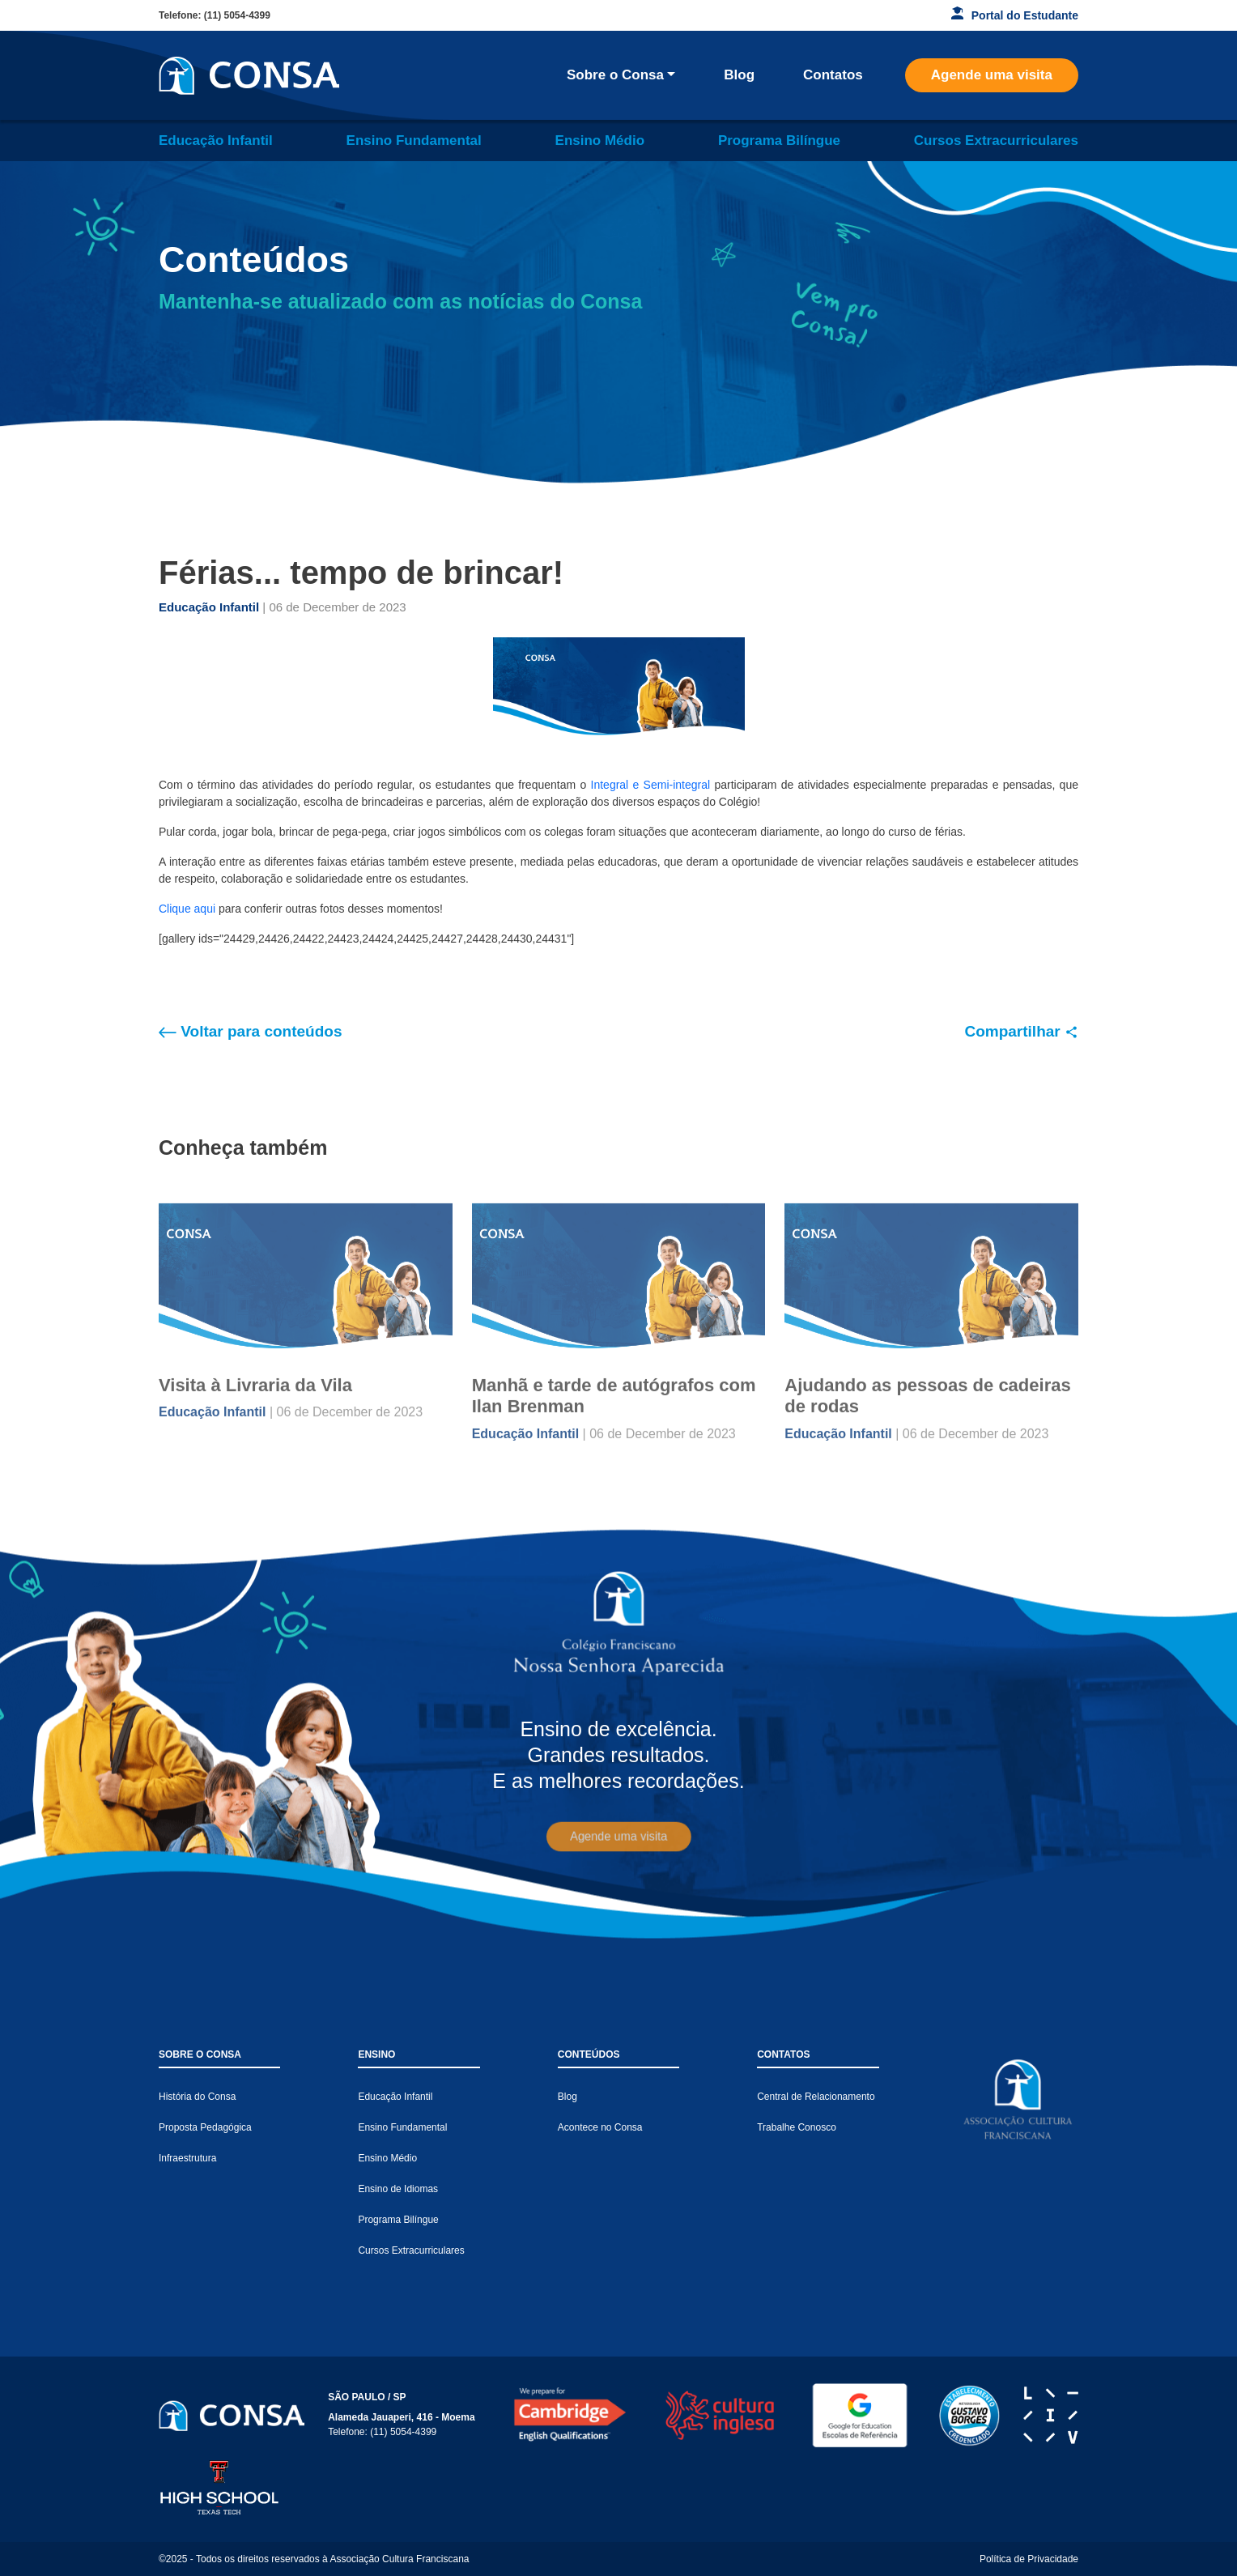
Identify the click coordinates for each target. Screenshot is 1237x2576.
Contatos (833, 75)
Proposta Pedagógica (205, 2127)
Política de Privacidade (1029, 2559)
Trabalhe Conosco (796, 2127)
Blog (739, 75)
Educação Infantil (216, 140)
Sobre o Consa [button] (615, 75)
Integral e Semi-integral (648, 784)
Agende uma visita (991, 75)
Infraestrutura (187, 2158)
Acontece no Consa (600, 2127)
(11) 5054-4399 (237, 15)
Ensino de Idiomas (398, 2189)
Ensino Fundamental (414, 140)
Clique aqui (187, 908)
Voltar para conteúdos (250, 1031)
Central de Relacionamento (815, 2096)
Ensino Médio (600, 140)
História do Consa (197, 2096)
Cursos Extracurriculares (996, 140)
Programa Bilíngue (779, 140)
